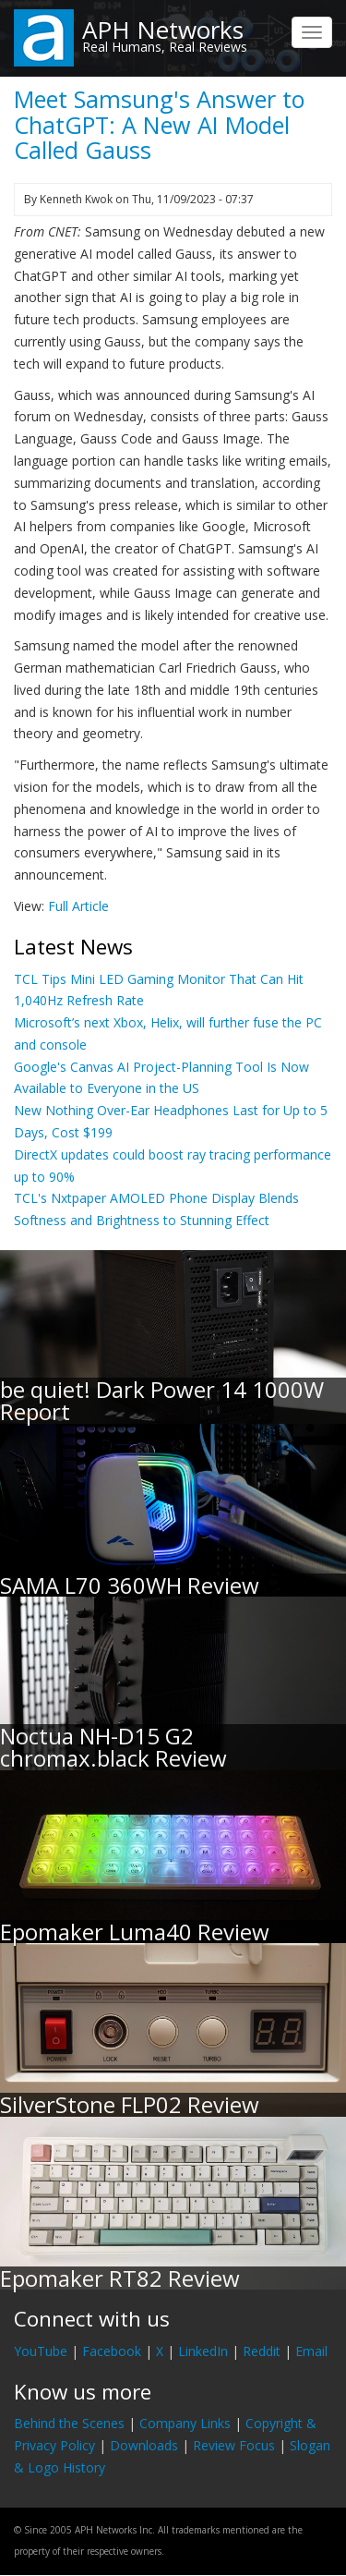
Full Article (78, 906)
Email (311, 2351)
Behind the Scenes (69, 2423)
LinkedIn (203, 2351)
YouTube (40, 2351)
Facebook (111, 2351)
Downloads (144, 2445)
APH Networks (163, 29)
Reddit (261, 2351)
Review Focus (234, 2445)
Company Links (185, 2423)
